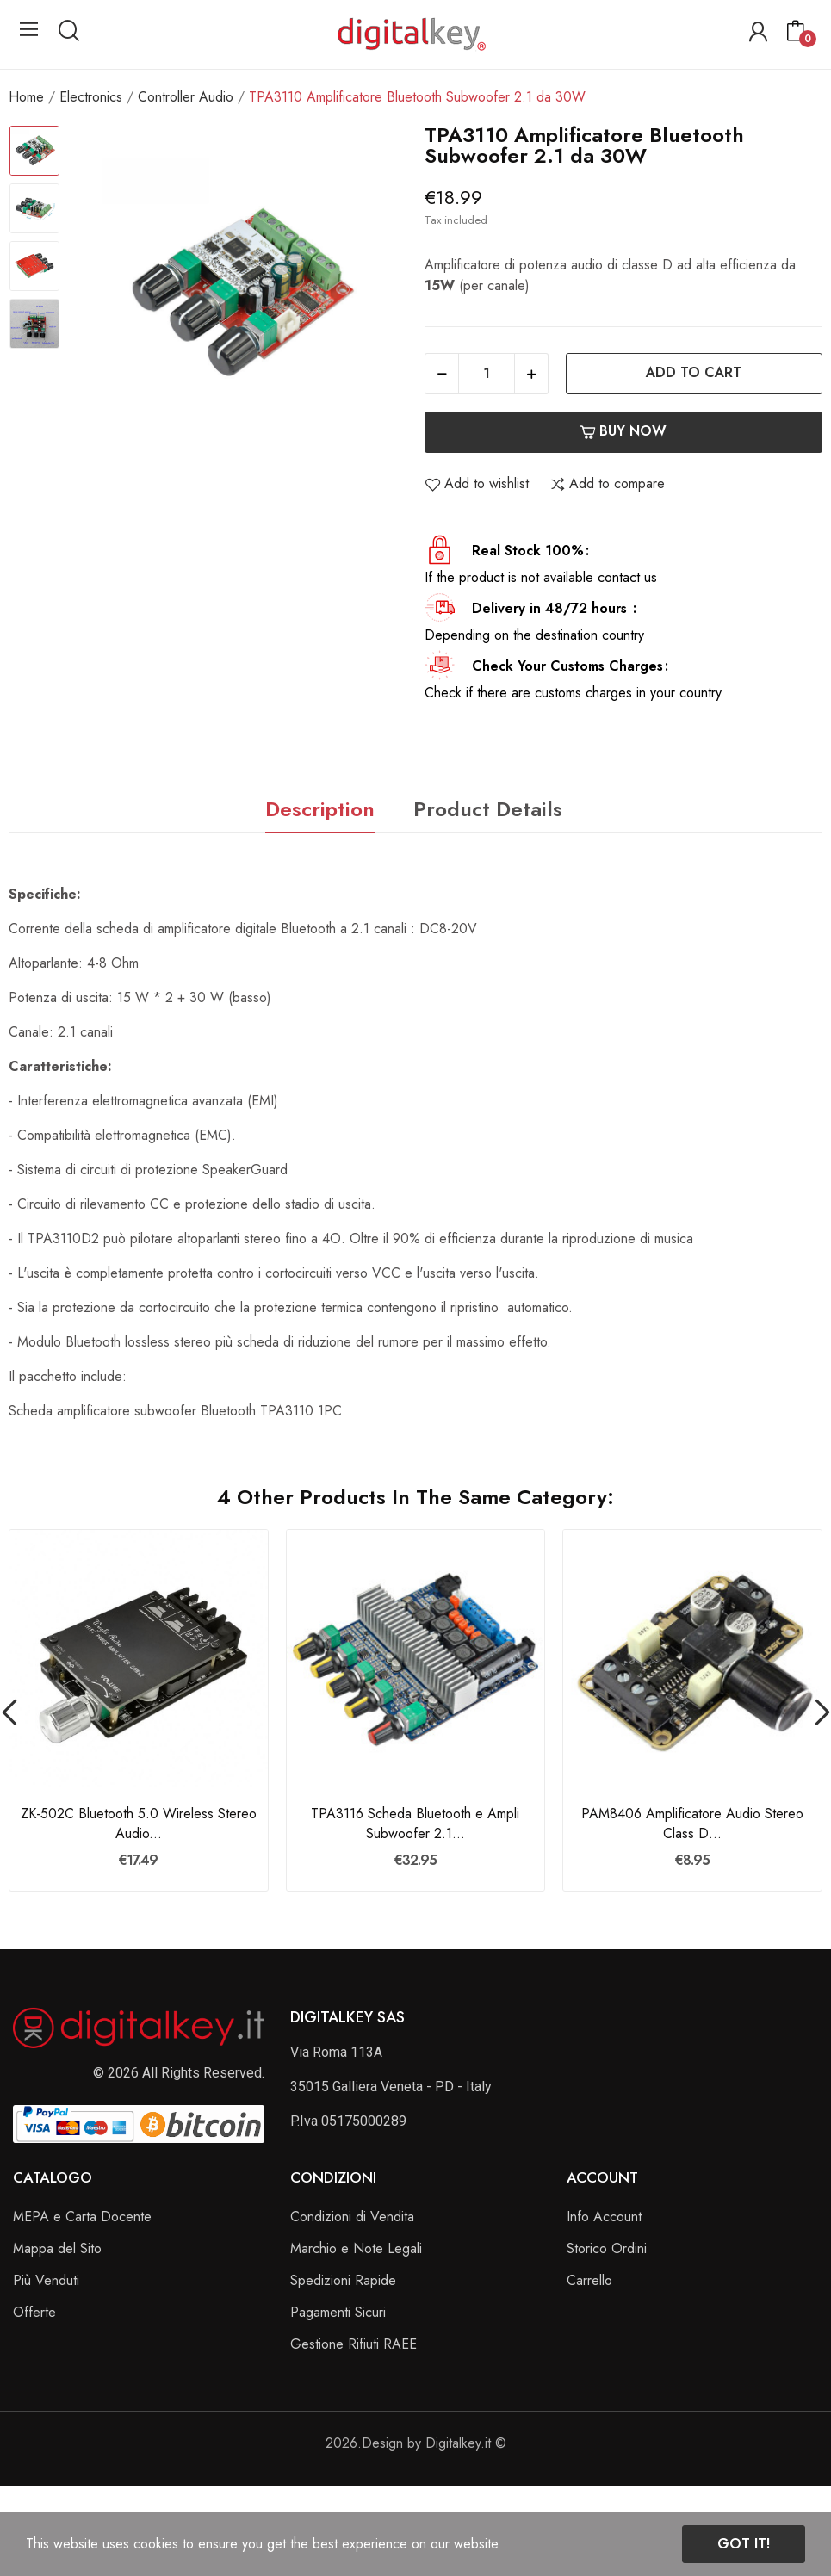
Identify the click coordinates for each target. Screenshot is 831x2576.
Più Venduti (46, 2280)
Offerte (34, 2312)
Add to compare (607, 483)
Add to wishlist (477, 483)
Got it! (743, 2544)
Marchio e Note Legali (356, 2248)
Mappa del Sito (57, 2248)
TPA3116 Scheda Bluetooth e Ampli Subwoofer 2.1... (415, 1823)
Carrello (589, 2280)
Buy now (623, 431)
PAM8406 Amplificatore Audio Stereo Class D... (692, 1823)
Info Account (604, 2216)
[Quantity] (486, 373)
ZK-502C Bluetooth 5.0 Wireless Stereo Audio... (139, 1823)
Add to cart (693, 372)
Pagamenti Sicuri (338, 2312)
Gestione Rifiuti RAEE (353, 2344)
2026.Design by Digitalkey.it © (416, 2443)
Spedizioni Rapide (343, 2280)
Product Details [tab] (487, 809)
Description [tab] (320, 809)
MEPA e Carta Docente (82, 2216)
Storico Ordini (607, 2248)
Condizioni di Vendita (352, 2216)
